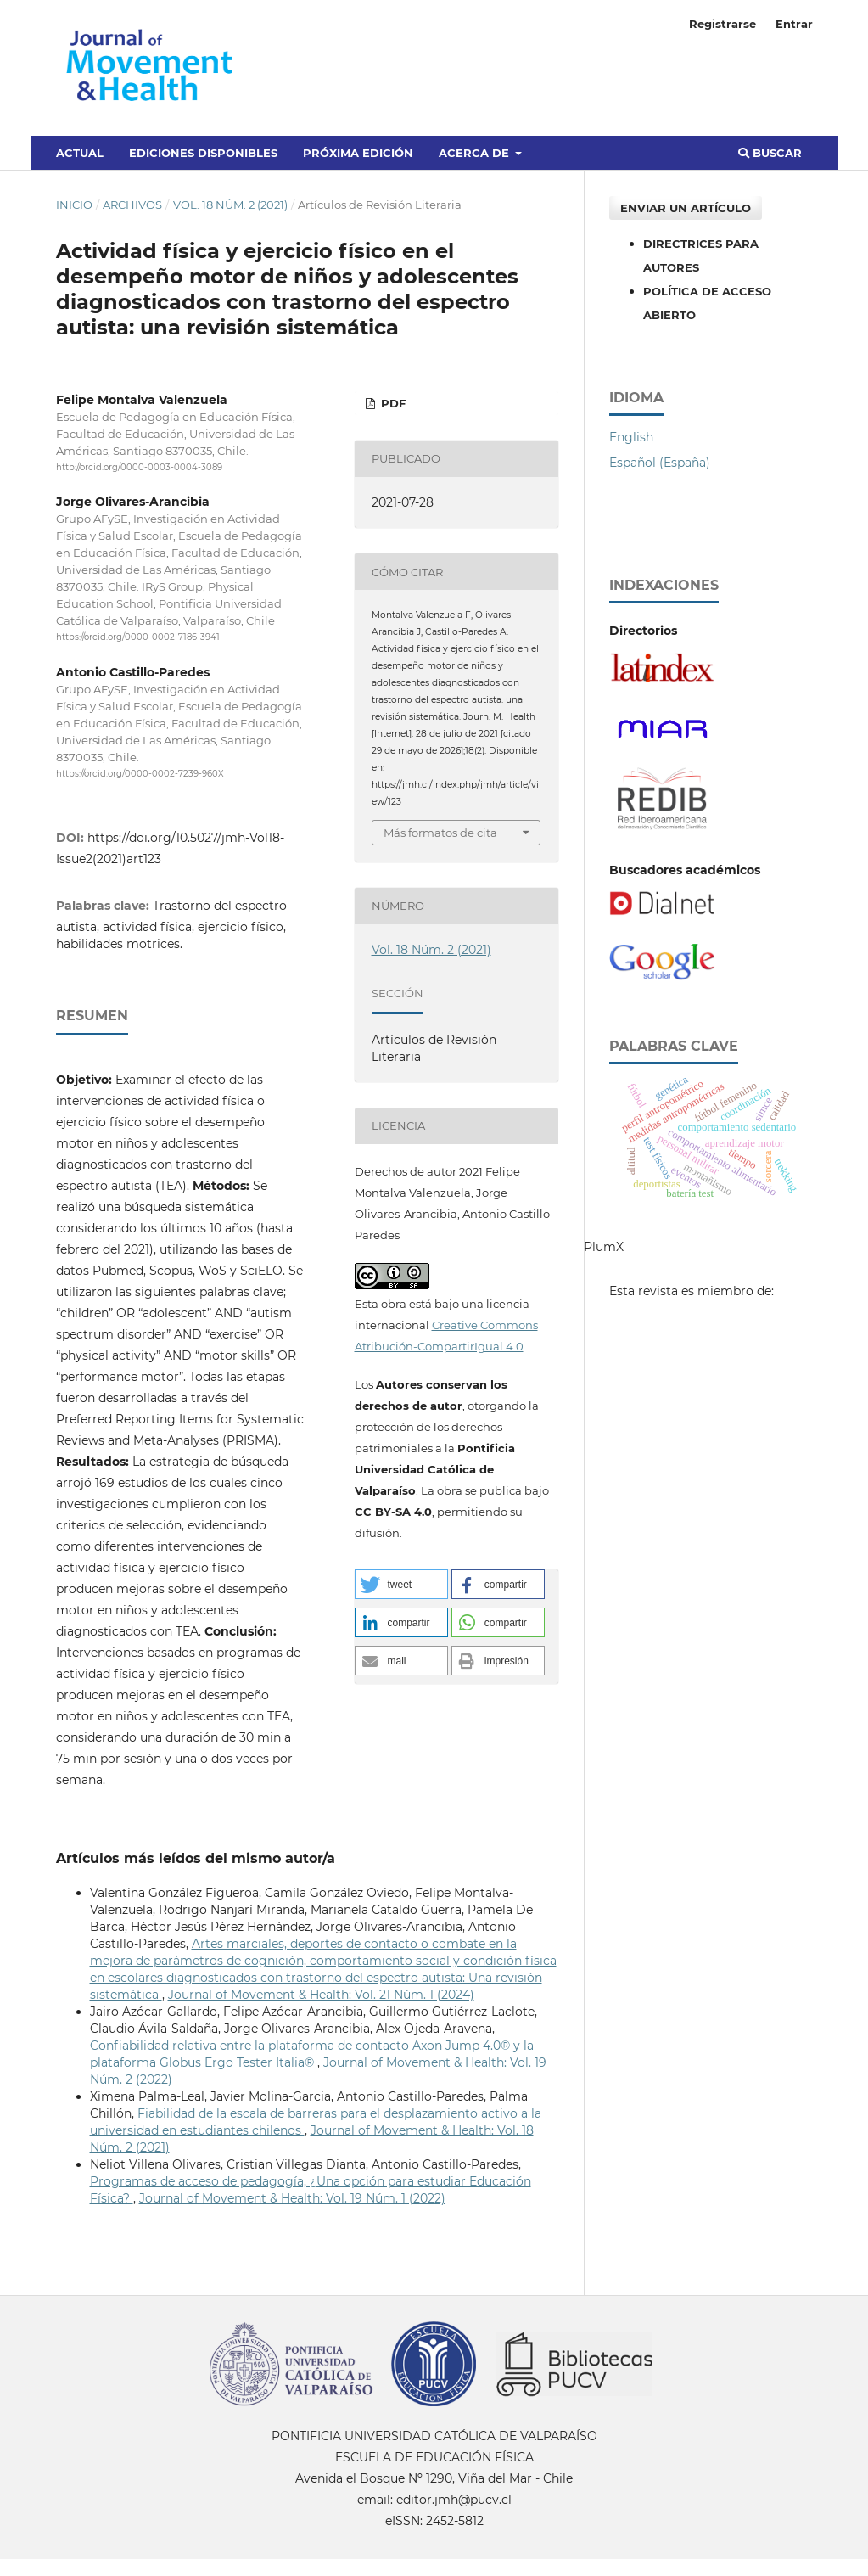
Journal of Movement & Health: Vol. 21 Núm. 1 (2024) (321, 1994)
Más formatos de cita (440, 832)
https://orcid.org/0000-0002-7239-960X (140, 773)
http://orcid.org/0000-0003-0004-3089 (139, 467)
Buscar (770, 153)
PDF (392, 403)
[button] (401, 1584)
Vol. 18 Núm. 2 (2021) (230, 204)
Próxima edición (358, 153)
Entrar (794, 24)
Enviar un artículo (685, 208)
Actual (80, 153)
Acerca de (475, 153)
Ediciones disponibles (203, 153)
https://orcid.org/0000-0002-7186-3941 (138, 637)
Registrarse (722, 24)
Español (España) (659, 462)
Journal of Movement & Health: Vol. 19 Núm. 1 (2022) (292, 2198)
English (631, 437)
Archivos (132, 204)
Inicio (74, 204)
